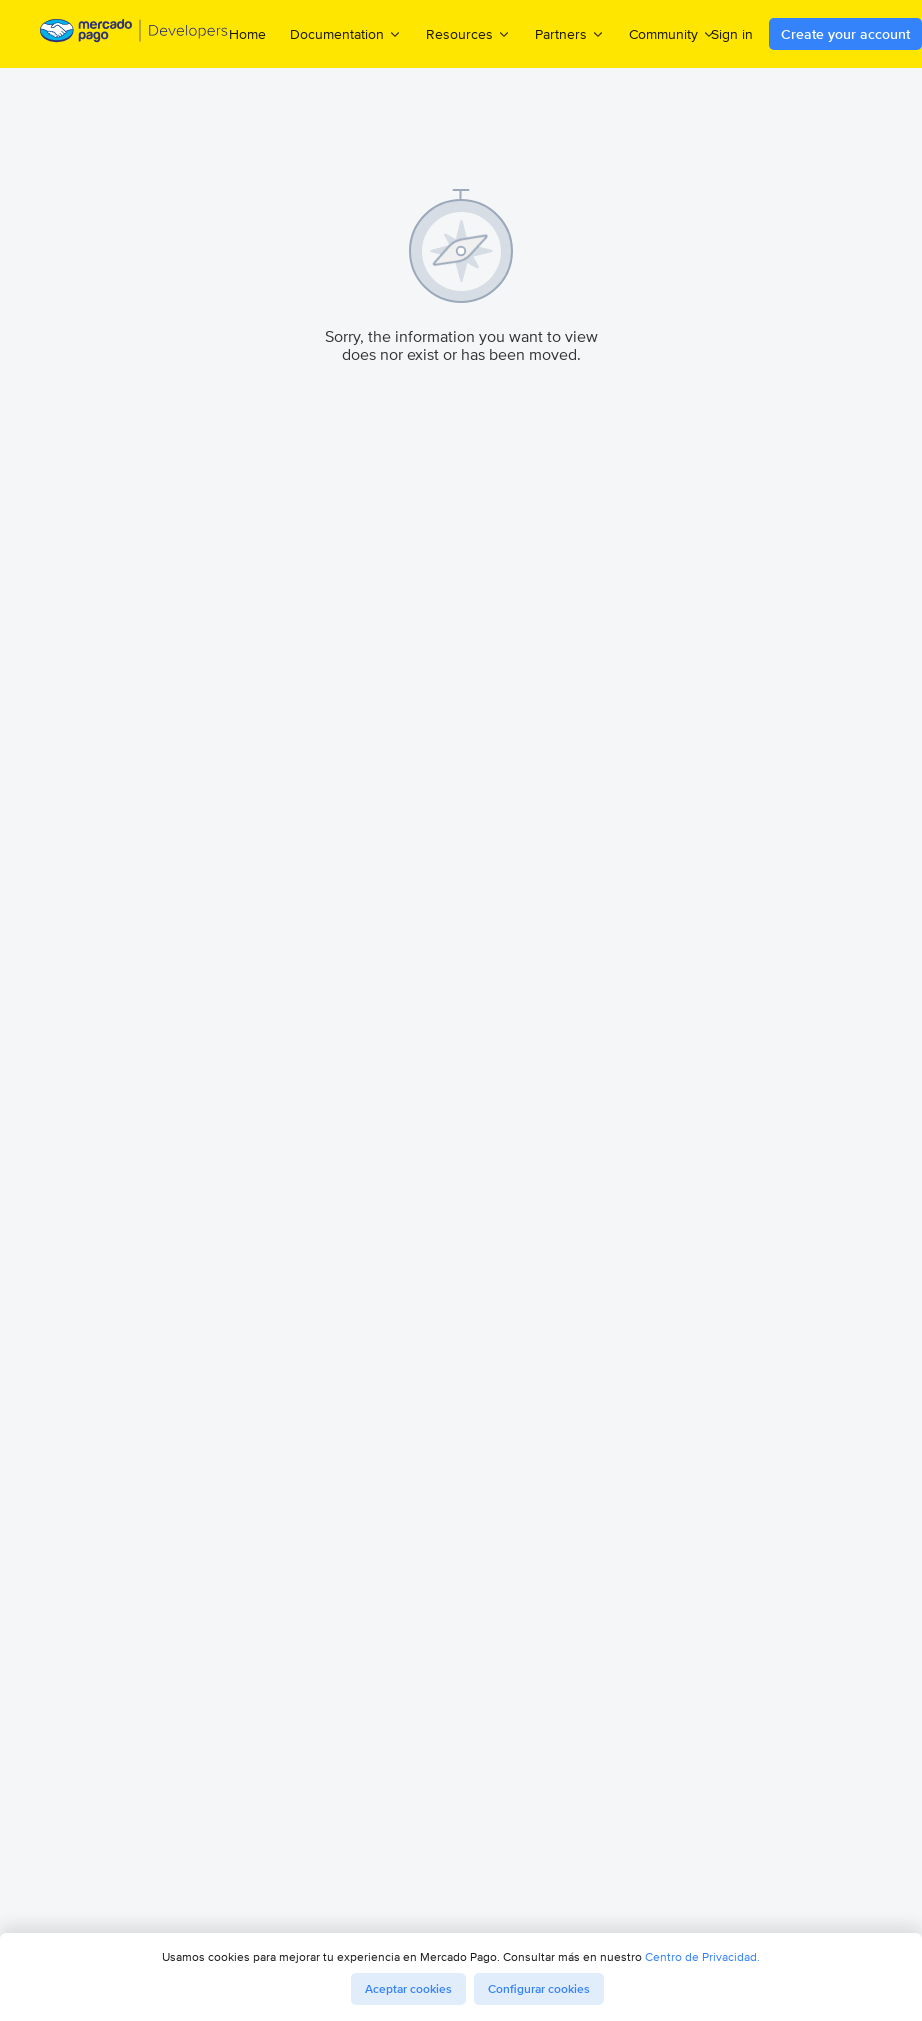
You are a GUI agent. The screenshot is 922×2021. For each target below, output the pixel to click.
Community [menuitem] (672, 33)
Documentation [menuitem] (346, 33)
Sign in (732, 34)
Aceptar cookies (408, 1989)
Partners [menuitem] (570, 33)
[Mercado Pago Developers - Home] (134, 34)
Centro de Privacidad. (702, 1956)
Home (247, 34)
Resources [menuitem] (468, 33)
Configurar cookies (539, 1989)
